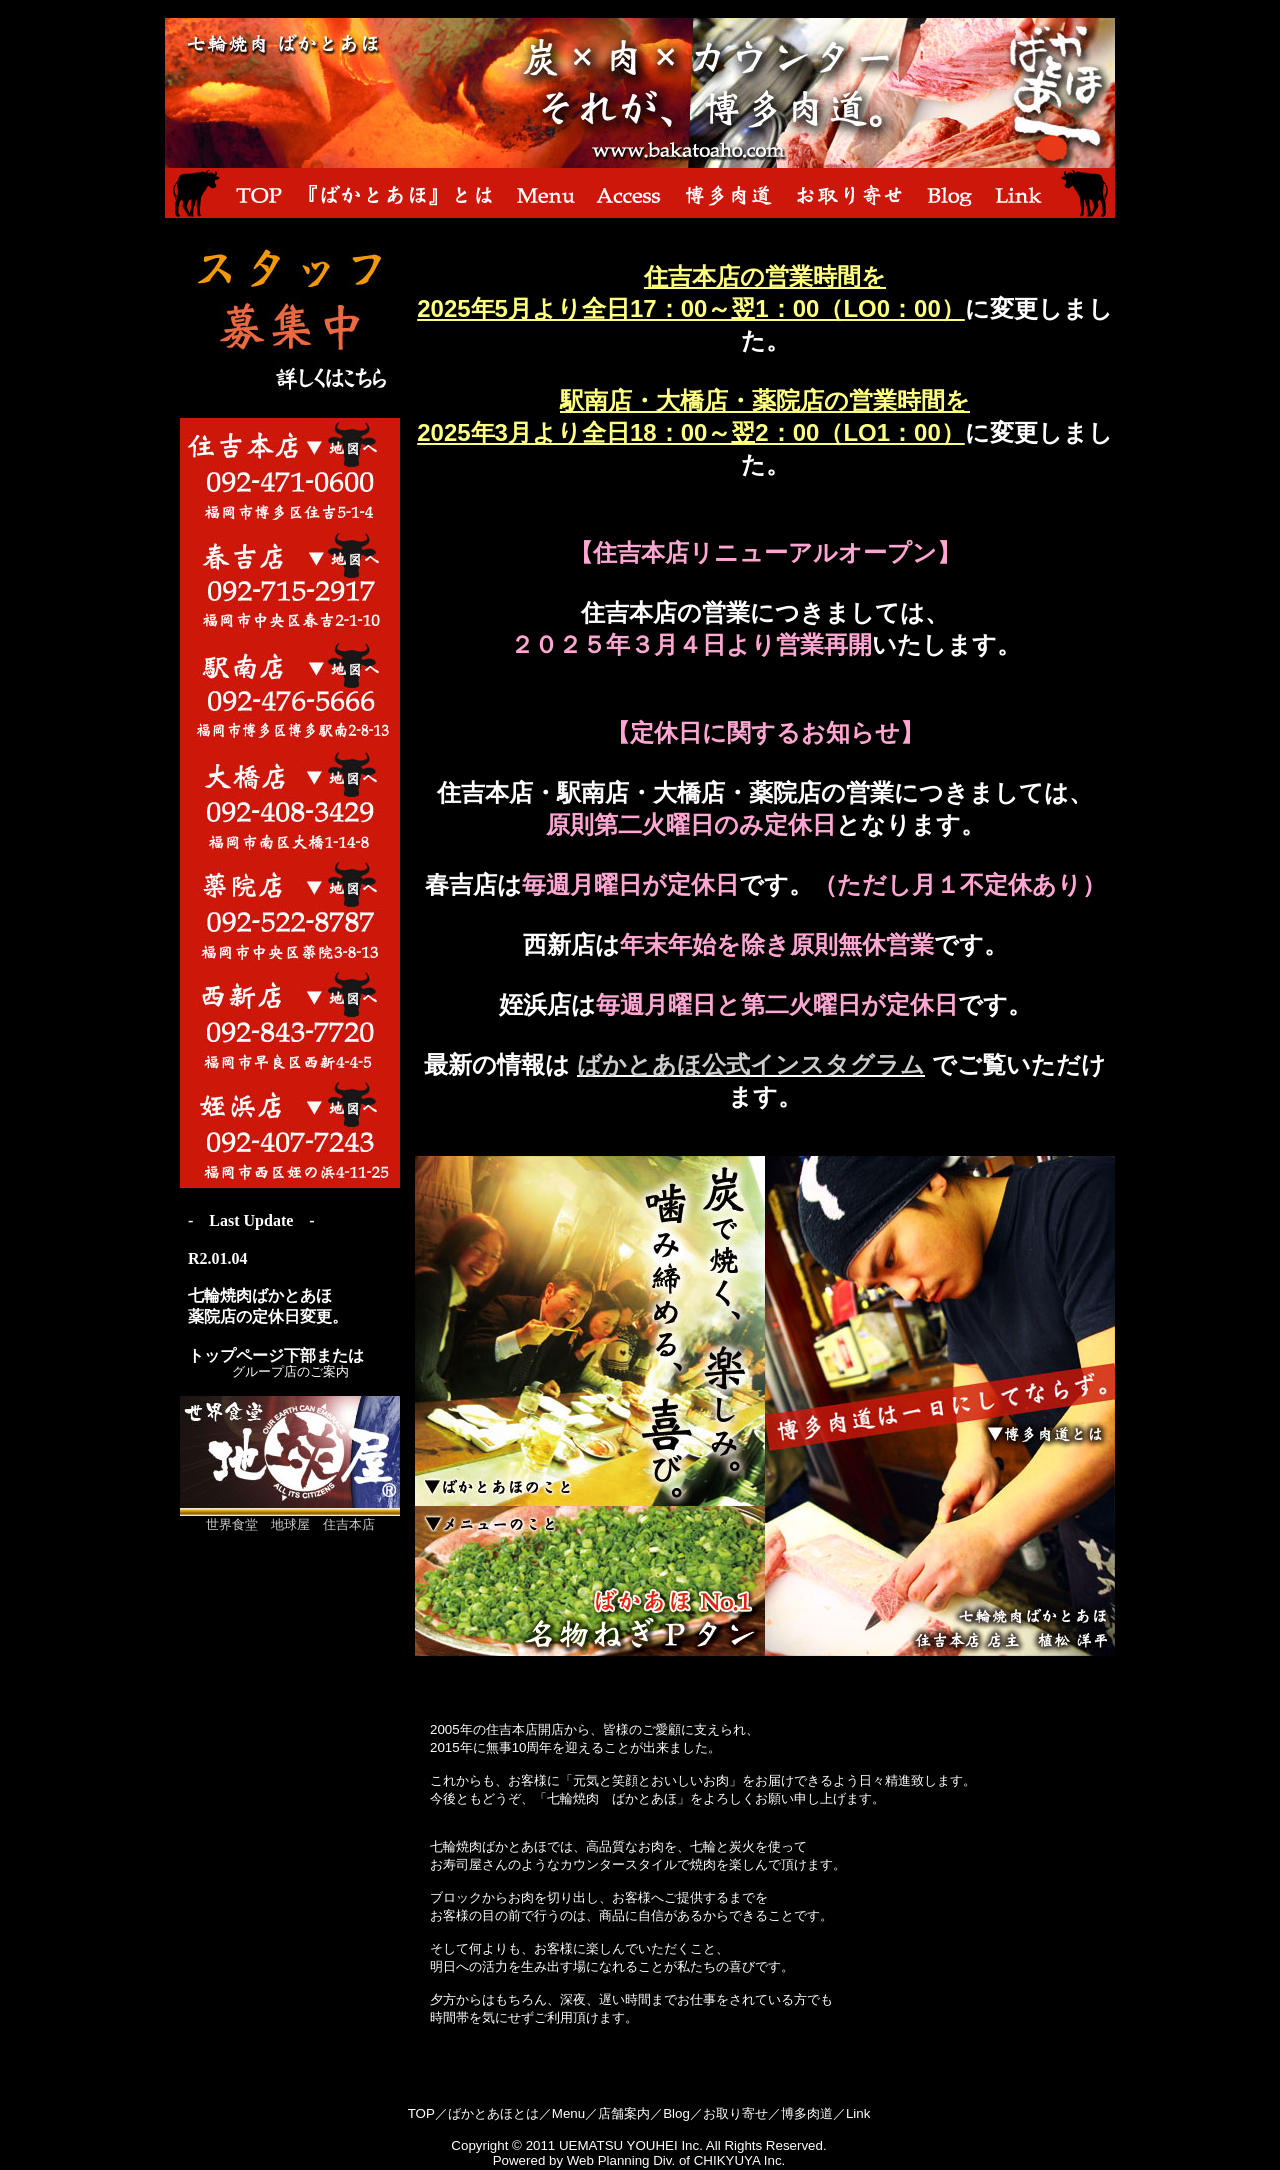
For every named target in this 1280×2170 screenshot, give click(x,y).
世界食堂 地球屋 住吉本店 (290, 1518)
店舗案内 (624, 2113)
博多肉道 (807, 2113)
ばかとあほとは (493, 2113)
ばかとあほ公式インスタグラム (751, 1064)
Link (858, 2113)
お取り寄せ (735, 2113)
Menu (568, 2113)
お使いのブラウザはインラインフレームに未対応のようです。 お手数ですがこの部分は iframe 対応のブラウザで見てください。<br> (290, 1283)
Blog (676, 2113)
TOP (421, 2113)
